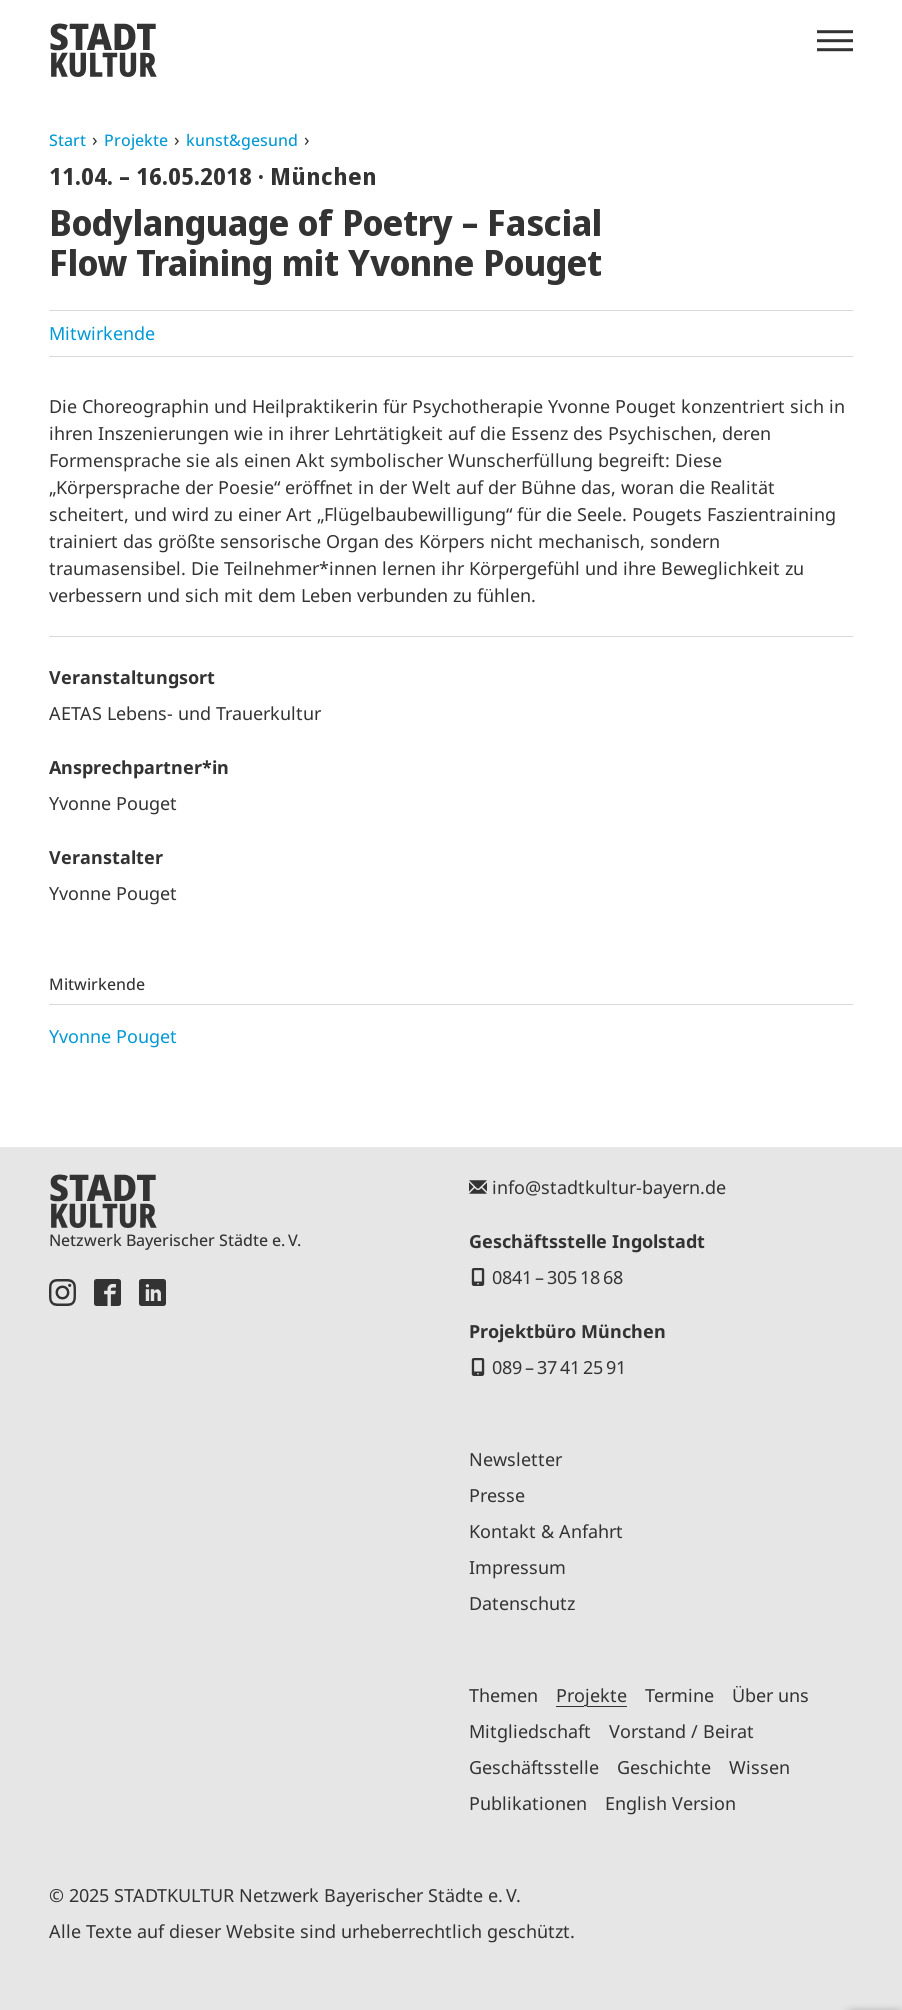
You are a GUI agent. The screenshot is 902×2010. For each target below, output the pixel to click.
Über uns (770, 1695)
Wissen (759, 1767)
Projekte (136, 140)
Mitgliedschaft (530, 1731)
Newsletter (515, 1459)
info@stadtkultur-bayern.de (609, 1187)
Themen (503, 1695)
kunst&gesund (242, 140)
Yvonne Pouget (113, 1036)
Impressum (517, 1567)
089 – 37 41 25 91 (559, 1367)
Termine (679, 1695)
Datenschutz (522, 1603)
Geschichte (664, 1767)
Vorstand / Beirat (681, 1731)
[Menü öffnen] (835, 41)
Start (67, 140)
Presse (497, 1495)
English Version (670, 1803)
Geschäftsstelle (534, 1767)
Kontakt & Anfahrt (546, 1531)
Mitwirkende (102, 333)
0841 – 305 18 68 (557, 1277)
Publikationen (528, 1803)
